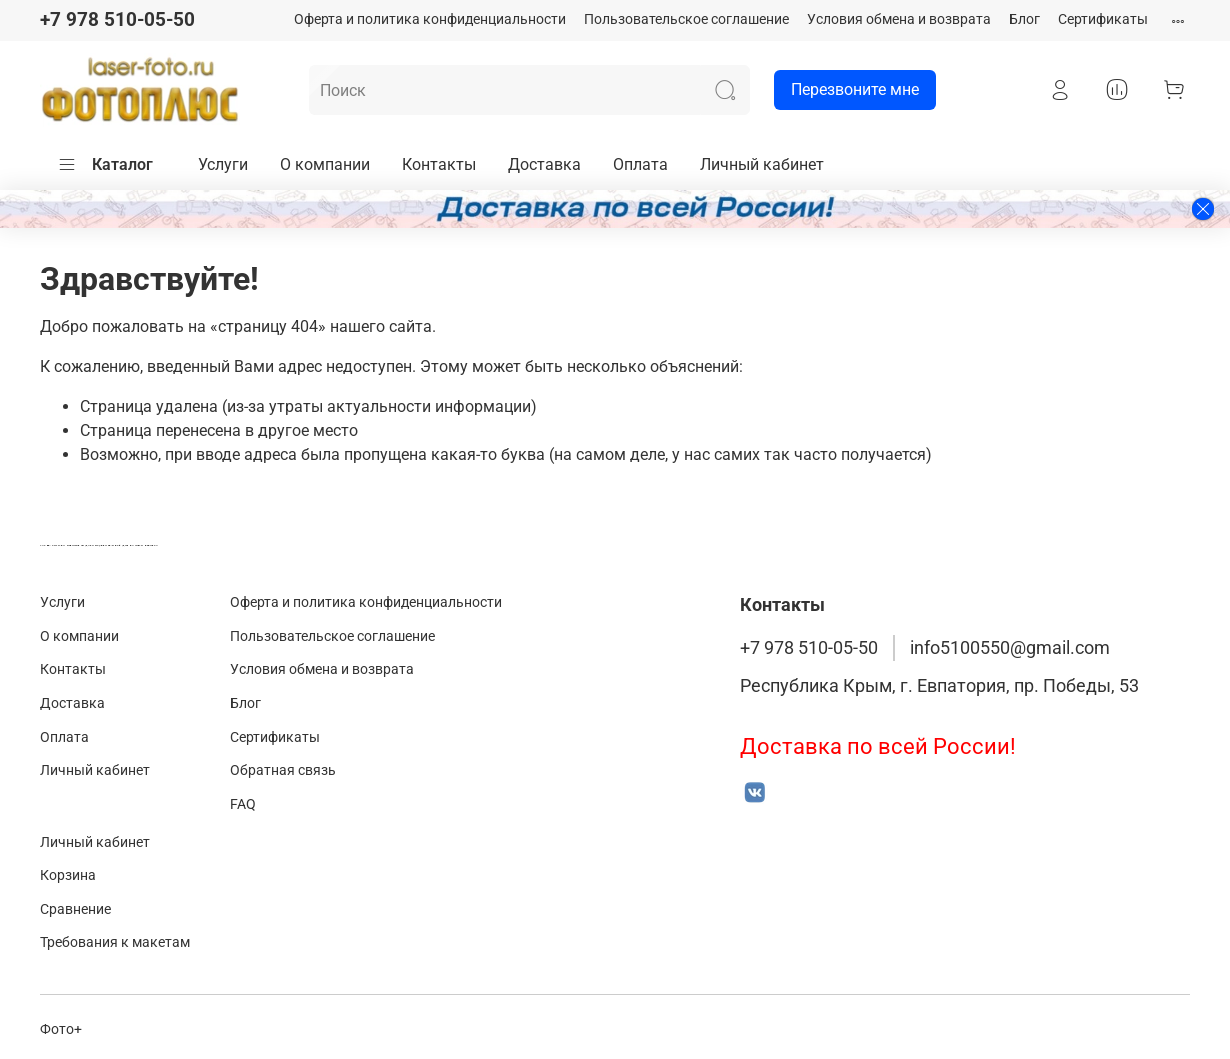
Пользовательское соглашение (686, 19)
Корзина (68, 875)
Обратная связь (283, 770)
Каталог (105, 165)
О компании (325, 164)
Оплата (640, 164)
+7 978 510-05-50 (117, 19)
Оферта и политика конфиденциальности (430, 19)
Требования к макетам (115, 942)
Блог (1024, 19)
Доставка (544, 164)
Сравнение (75, 909)
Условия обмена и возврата (899, 19)
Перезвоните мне (846, 90)
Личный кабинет (762, 164)
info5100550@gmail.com (1010, 648)
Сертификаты (1103, 19)
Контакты (439, 164)
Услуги (223, 164)
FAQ (243, 804)
